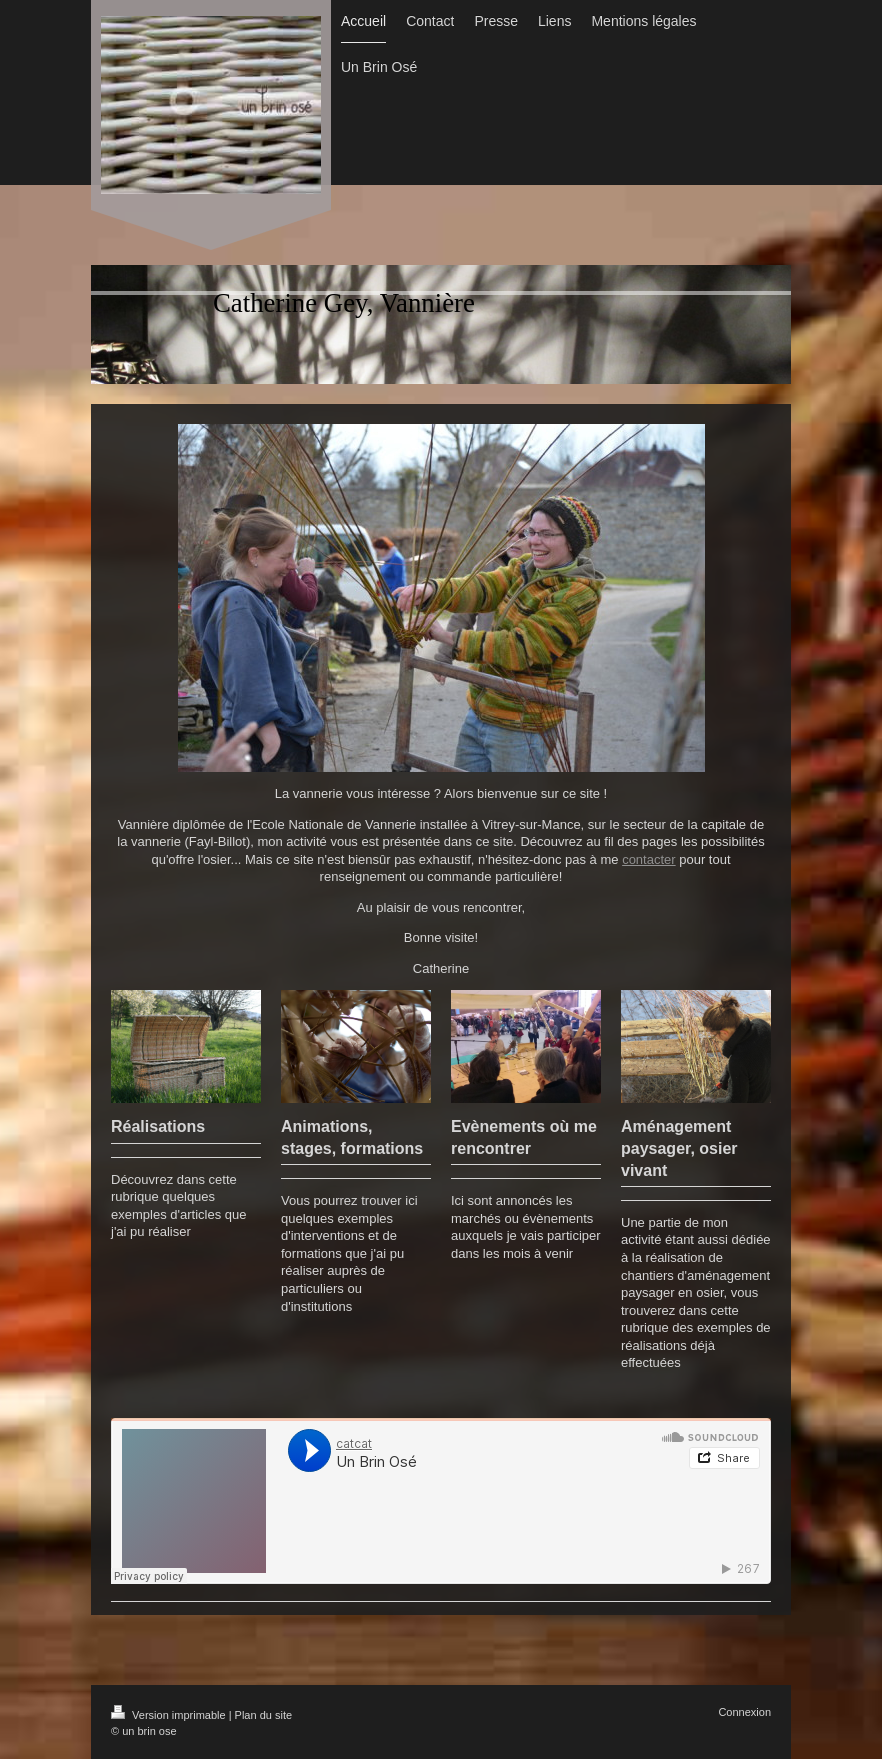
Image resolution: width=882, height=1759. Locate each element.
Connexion (744, 1712)
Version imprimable (170, 1715)
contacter (648, 859)
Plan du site (263, 1715)
